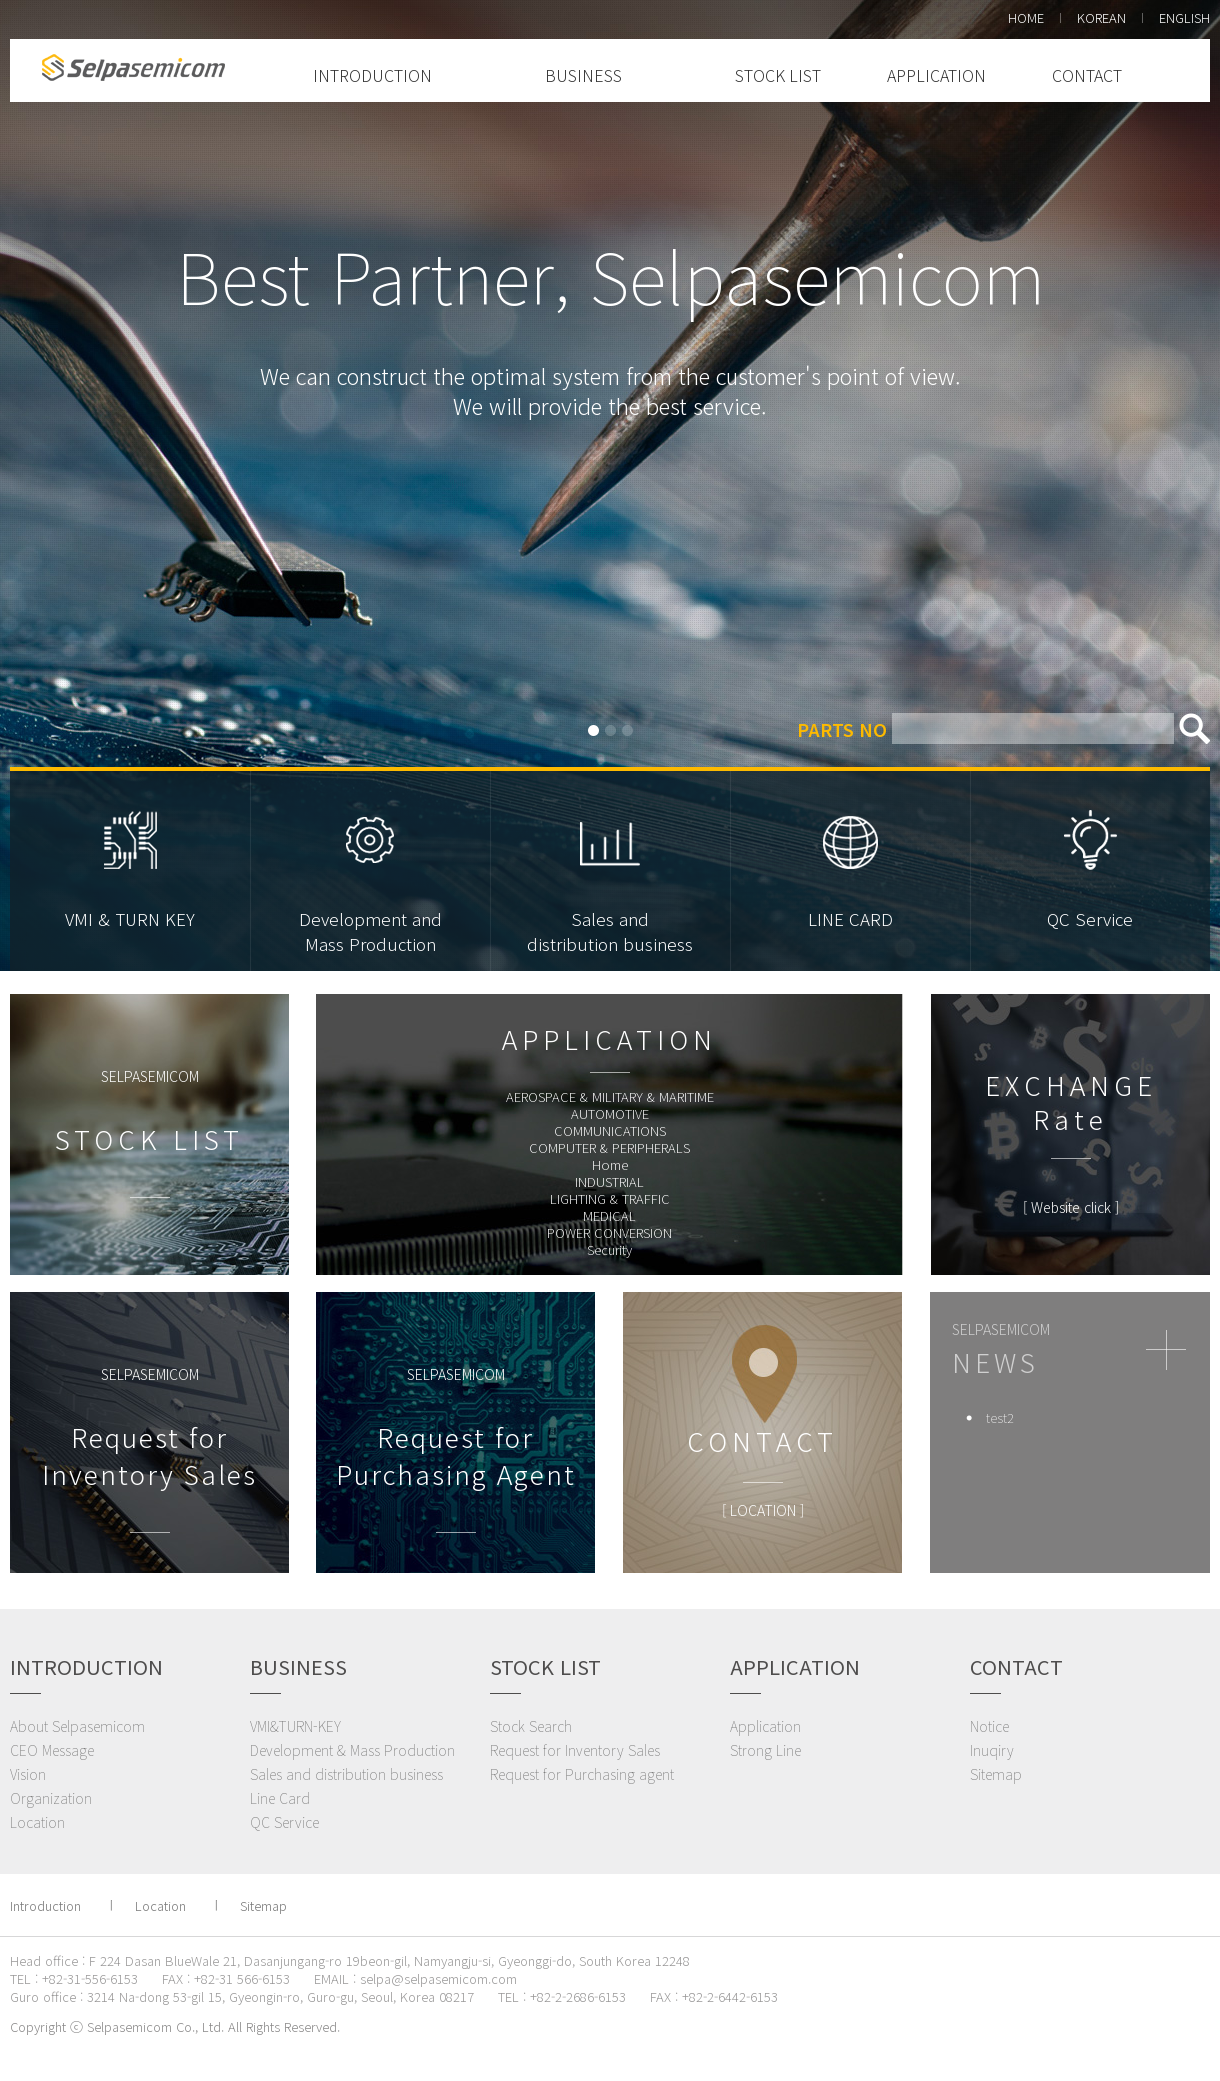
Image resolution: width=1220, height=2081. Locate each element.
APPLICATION (936, 75)
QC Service (1090, 918)
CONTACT (1087, 75)
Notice (989, 1726)
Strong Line (765, 1750)
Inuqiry (992, 1750)
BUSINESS (583, 75)
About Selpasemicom (77, 1726)
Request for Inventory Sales (575, 1750)
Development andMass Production (370, 931)
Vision (28, 1774)
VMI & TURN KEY (130, 918)
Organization (51, 1798)
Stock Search (531, 1726)
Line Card (280, 1798)
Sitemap (996, 1774)
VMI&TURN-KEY (295, 1726)
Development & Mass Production (352, 1750)
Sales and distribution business (346, 1774)
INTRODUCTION (372, 75)
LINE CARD (850, 918)
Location (37, 1822)
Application (765, 1726)
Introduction (45, 1905)
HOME (1026, 17)
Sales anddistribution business (610, 931)
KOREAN (1101, 17)
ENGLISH (1184, 17)
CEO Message (52, 1750)
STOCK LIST (778, 75)
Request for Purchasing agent (582, 1774)
